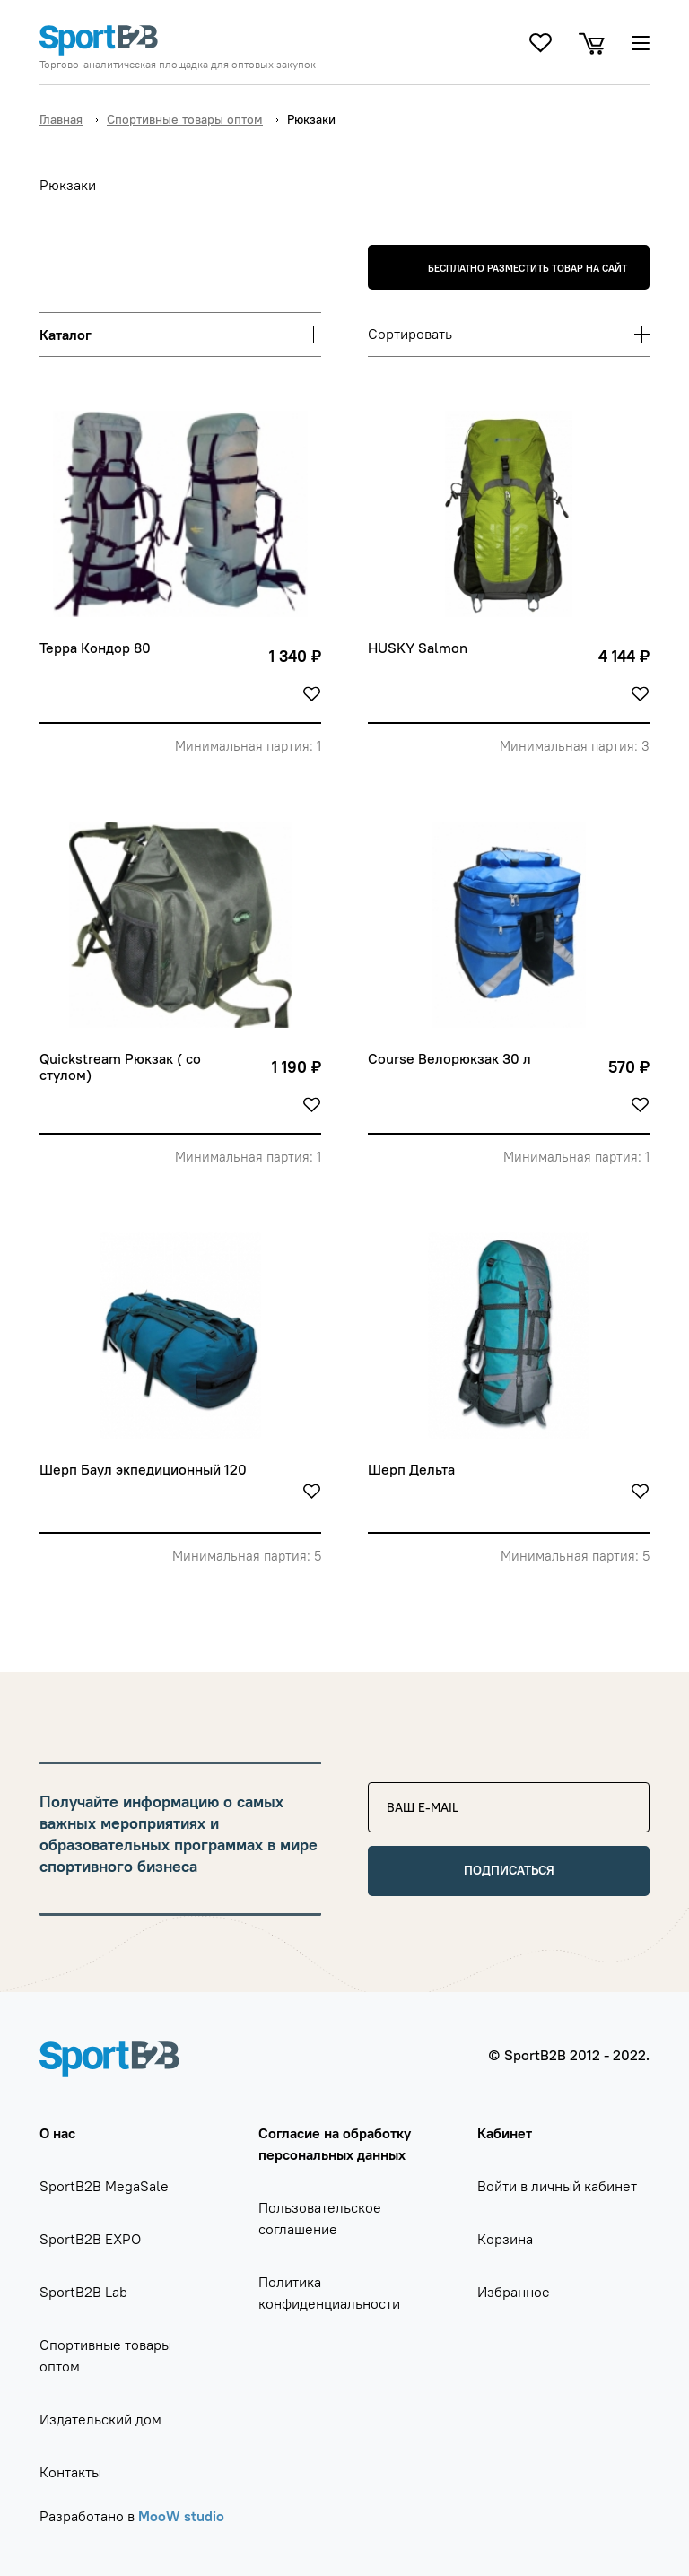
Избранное (513, 2292)
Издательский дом (100, 2419)
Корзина (505, 2239)
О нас (57, 2133)
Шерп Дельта (411, 1469)
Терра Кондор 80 (95, 648)
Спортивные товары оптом (185, 119)
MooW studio (181, 2516)
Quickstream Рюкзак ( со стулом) (122, 1066)
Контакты (70, 2472)
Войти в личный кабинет (557, 2186)
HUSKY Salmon (417, 648)
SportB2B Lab (83, 2292)
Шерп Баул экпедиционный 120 (143, 1469)
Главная (61, 119)
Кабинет (504, 2133)
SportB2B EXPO (90, 2239)
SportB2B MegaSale (104, 2186)
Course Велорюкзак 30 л (449, 1058)
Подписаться (509, 1870)
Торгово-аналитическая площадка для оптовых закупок (177, 64)
